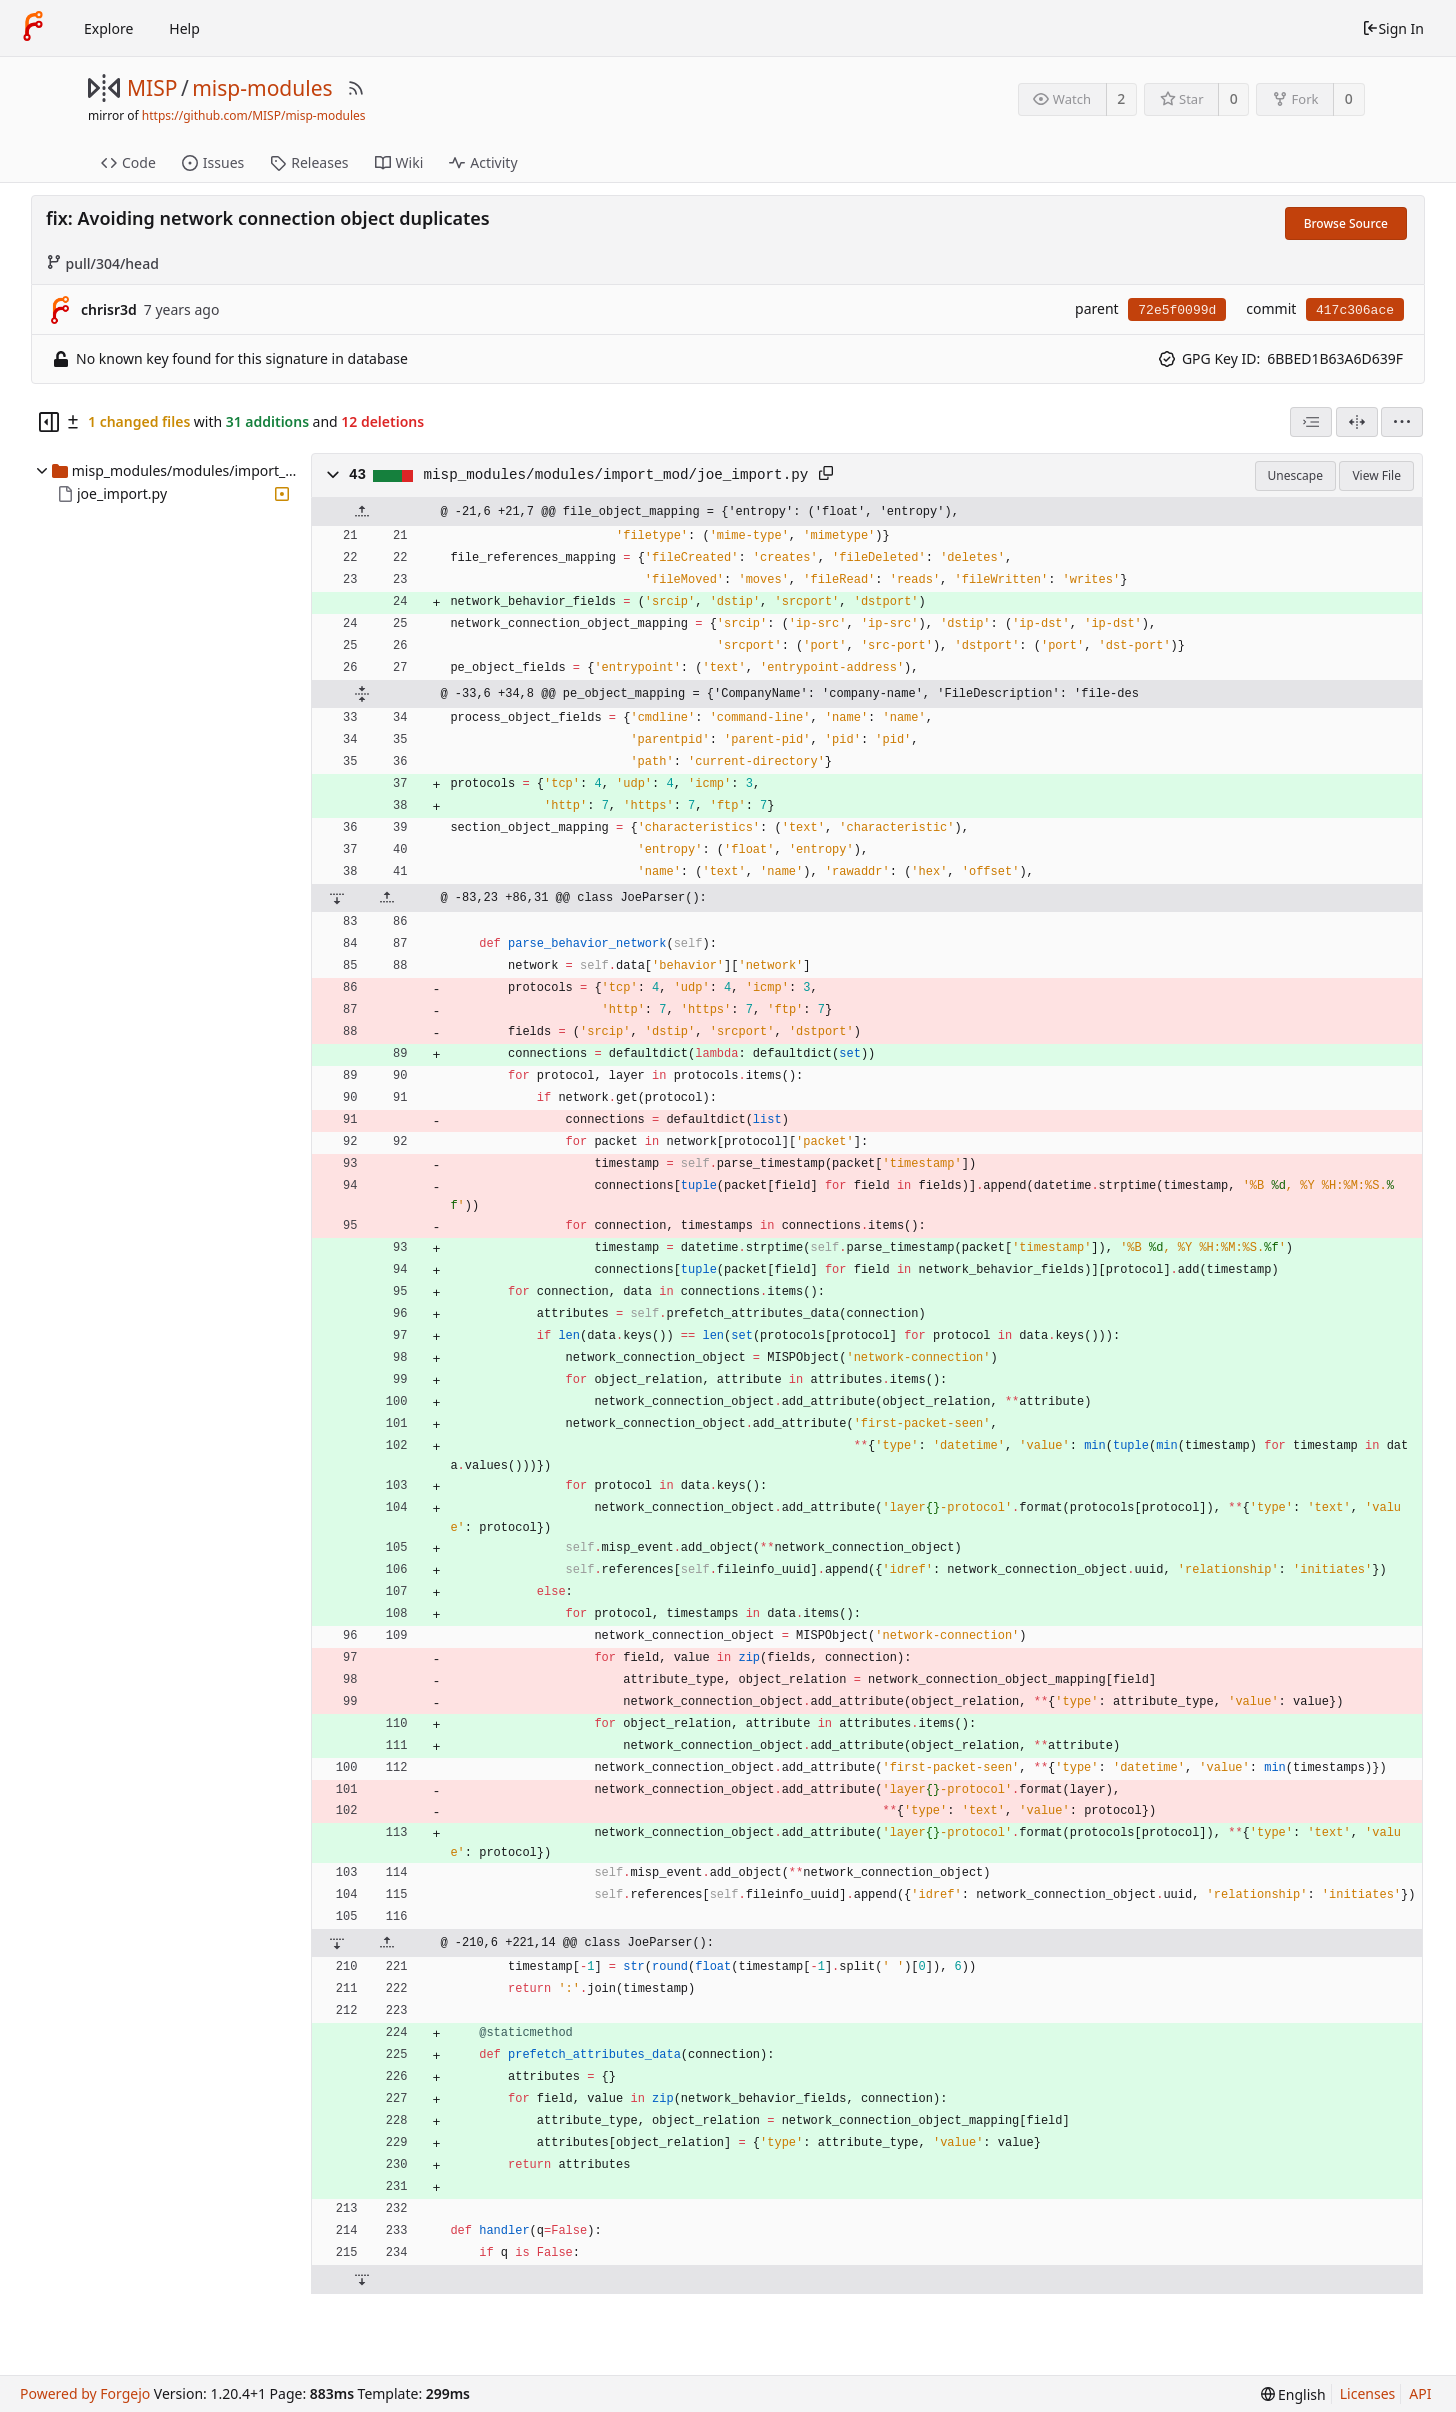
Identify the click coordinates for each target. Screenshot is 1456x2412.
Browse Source (1346, 223)
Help (184, 28)
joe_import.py (122, 493)
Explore (108, 28)
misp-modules (262, 88)
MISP (152, 88)
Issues (213, 162)
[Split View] (1357, 422)
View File (1376, 475)
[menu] (1402, 422)
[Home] (33, 28)
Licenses (1368, 2393)
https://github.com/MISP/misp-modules (254, 115)
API (1420, 2393)
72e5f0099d (1177, 310)
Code (128, 162)
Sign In (1393, 28)
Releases (309, 162)
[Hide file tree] (49, 422)
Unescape (1295, 475)
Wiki (399, 162)
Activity (483, 162)
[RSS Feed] (356, 88)
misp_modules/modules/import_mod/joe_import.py (616, 475)
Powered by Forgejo (85, 2393)
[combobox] (1311, 422)
